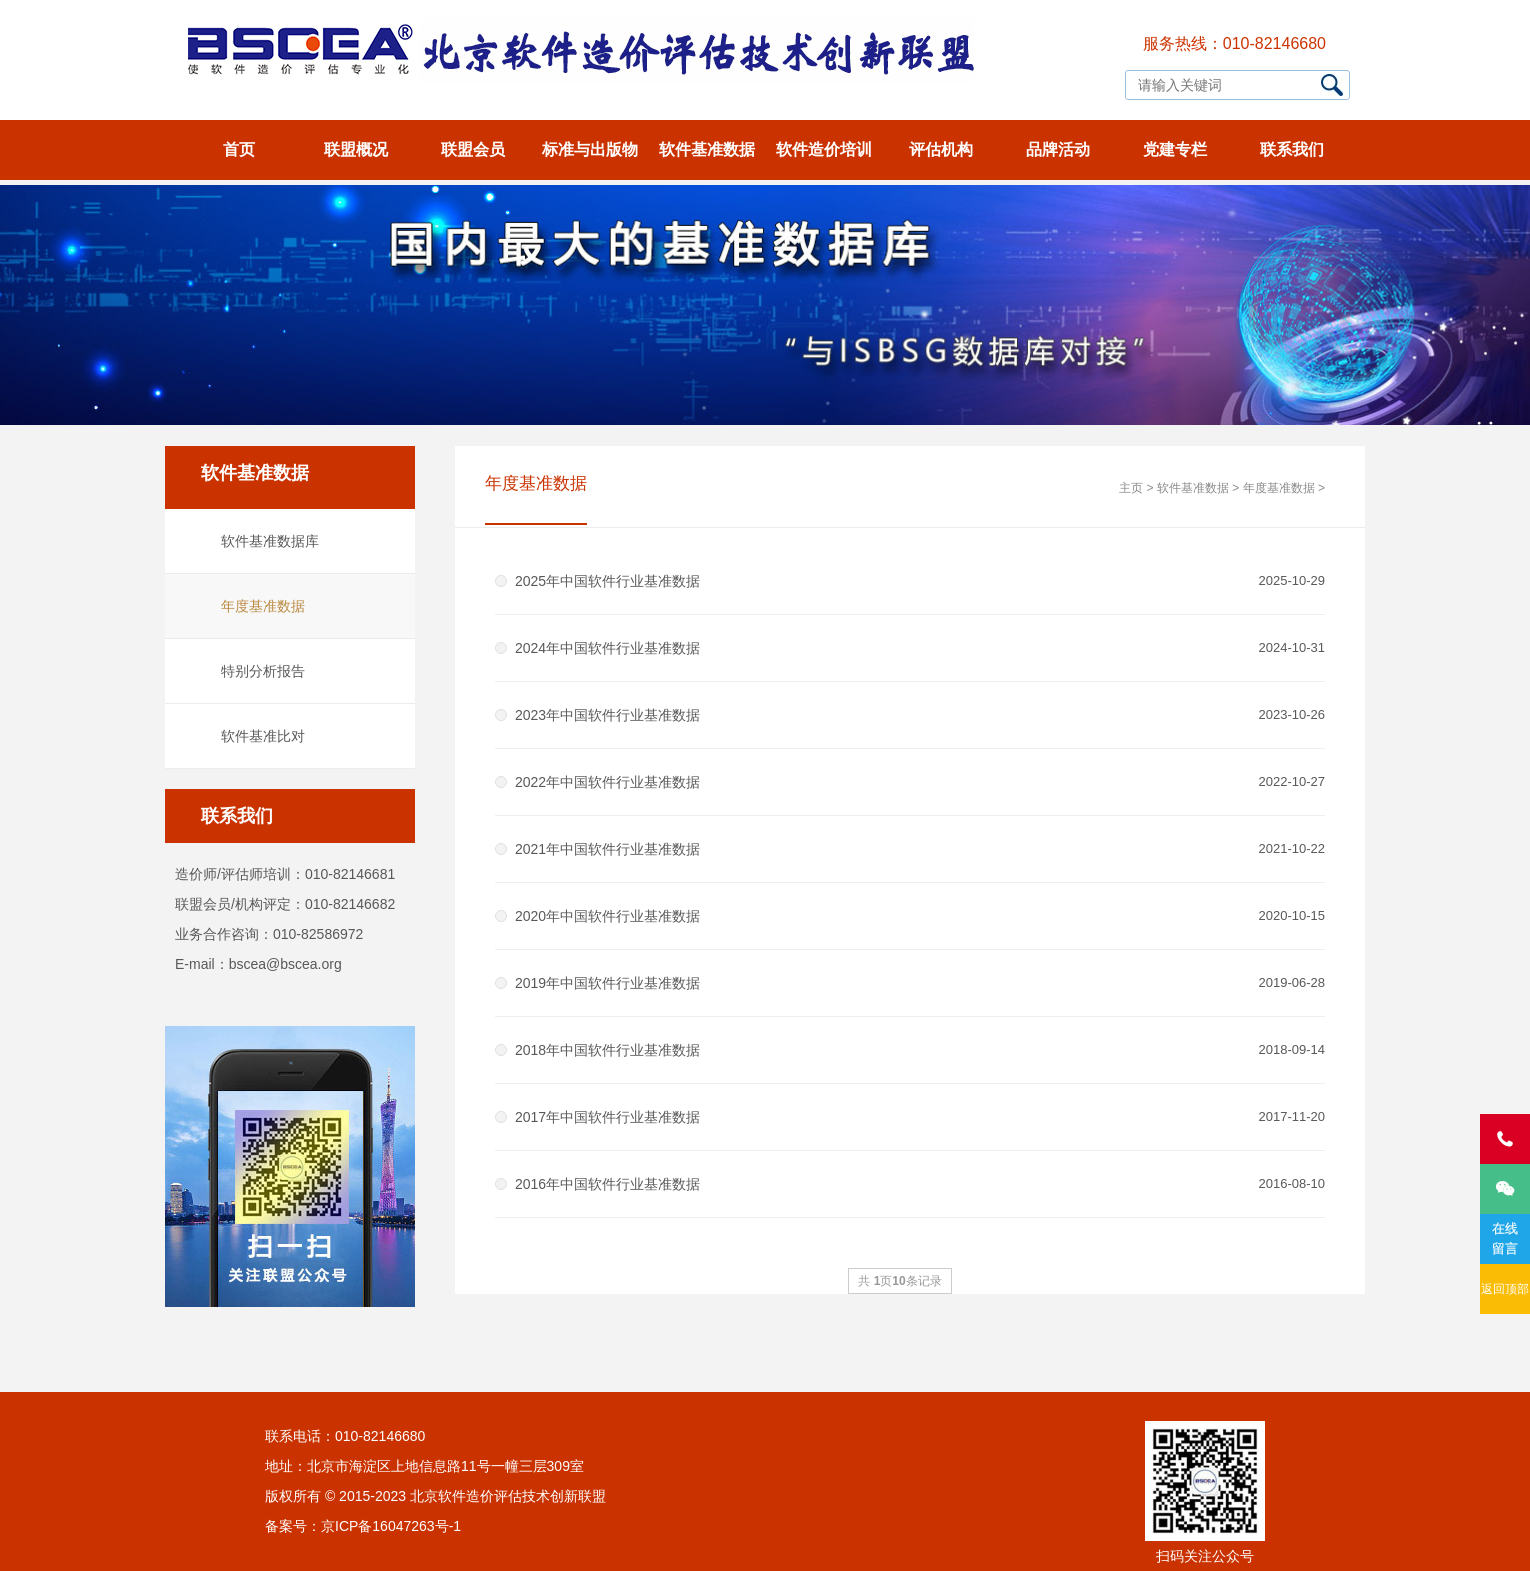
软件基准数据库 (270, 541)
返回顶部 (1505, 1289)
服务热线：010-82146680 (1234, 43)
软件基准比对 (263, 736)
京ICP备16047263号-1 (391, 1526)
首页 (239, 149)
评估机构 (941, 149)
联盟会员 (473, 149)
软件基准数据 (707, 149)
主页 (1131, 488)
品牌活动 (1058, 149)
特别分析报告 (263, 671)
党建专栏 (1175, 149)
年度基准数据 (263, 606)
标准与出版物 (590, 149)
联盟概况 (356, 149)
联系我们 (1292, 149)
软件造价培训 (824, 149)
